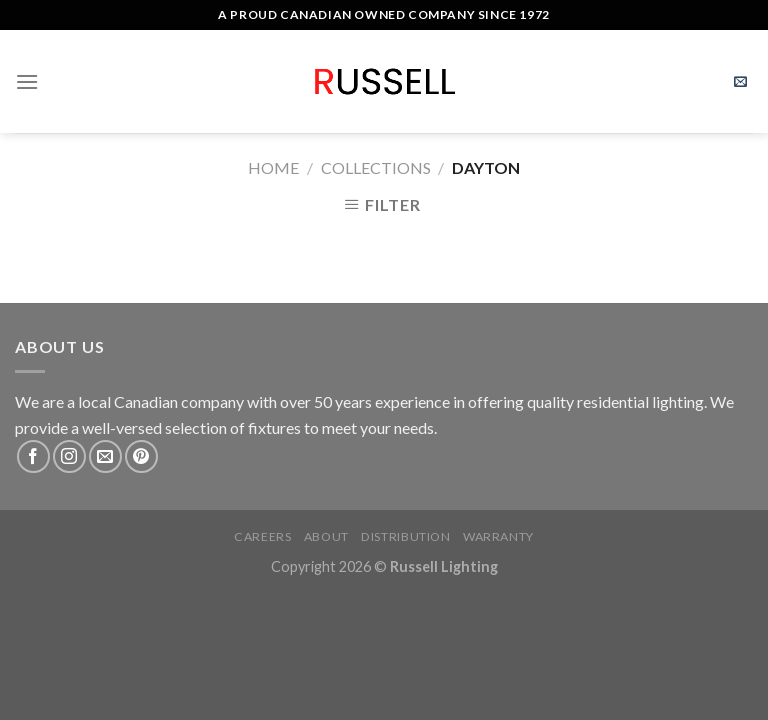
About (326, 536)
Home (273, 167)
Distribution (405, 536)
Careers (262, 536)
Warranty (498, 536)
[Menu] (27, 81)
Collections (376, 167)
